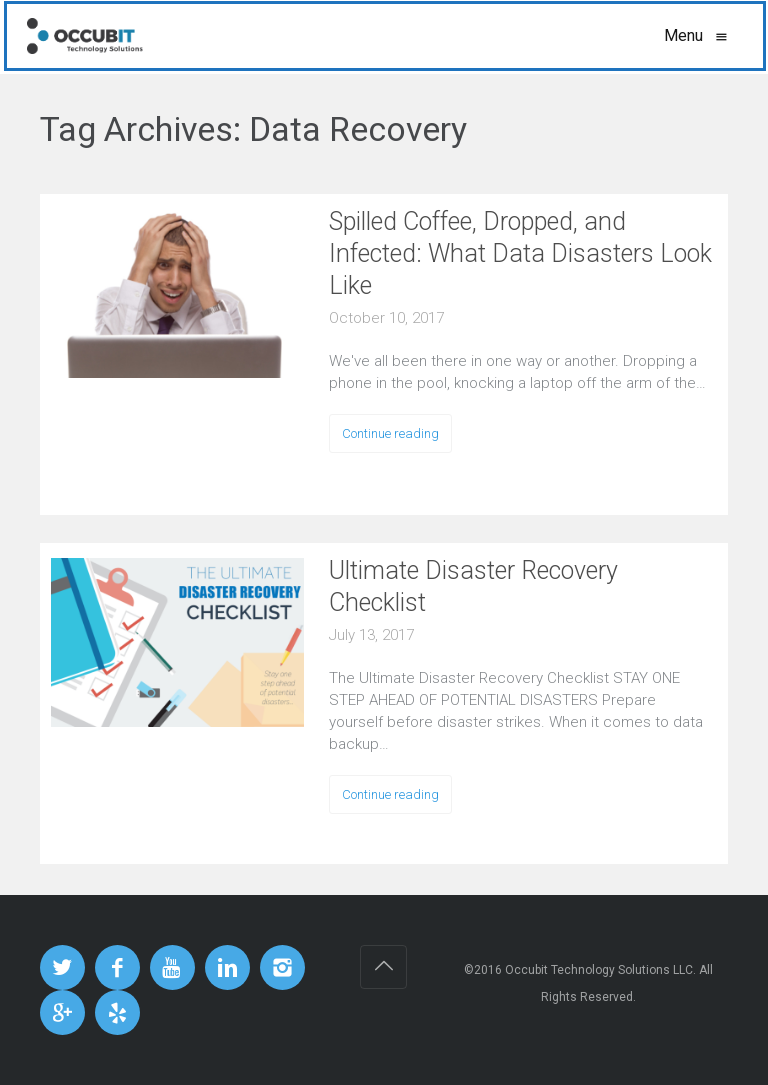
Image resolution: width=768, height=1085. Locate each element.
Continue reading (390, 433)
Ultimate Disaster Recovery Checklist (473, 586)
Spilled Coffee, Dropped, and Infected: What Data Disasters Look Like (520, 253)
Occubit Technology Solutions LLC (599, 970)
